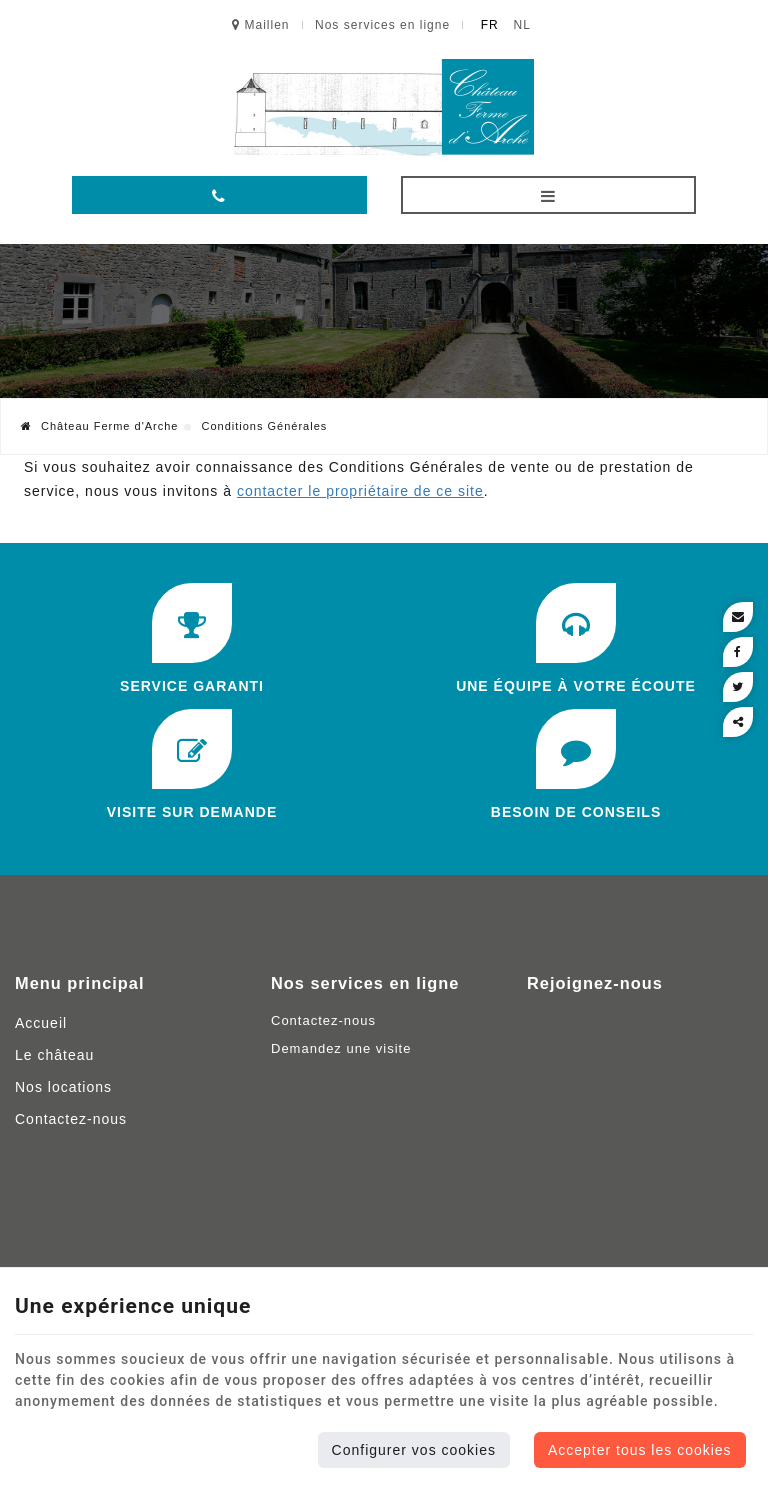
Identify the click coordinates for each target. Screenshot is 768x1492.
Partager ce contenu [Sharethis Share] (738, 722)
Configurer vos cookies (414, 1450)
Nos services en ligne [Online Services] (382, 25)
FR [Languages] (490, 25)
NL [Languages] (522, 25)
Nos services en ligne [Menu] (365, 983)
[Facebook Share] (738, 652)
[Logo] (384, 107)
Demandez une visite (341, 1048)
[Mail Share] (738, 617)
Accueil (41, 1023)
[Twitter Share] (738, 687)
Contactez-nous (71, 1119)
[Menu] (548, 195)
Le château (54, 1055)
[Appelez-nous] (219, 195)
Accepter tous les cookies (640, 1450)
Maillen (260, 25)
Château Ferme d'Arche (100, 426)
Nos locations (63, 1087)
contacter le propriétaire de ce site (360, 491)
